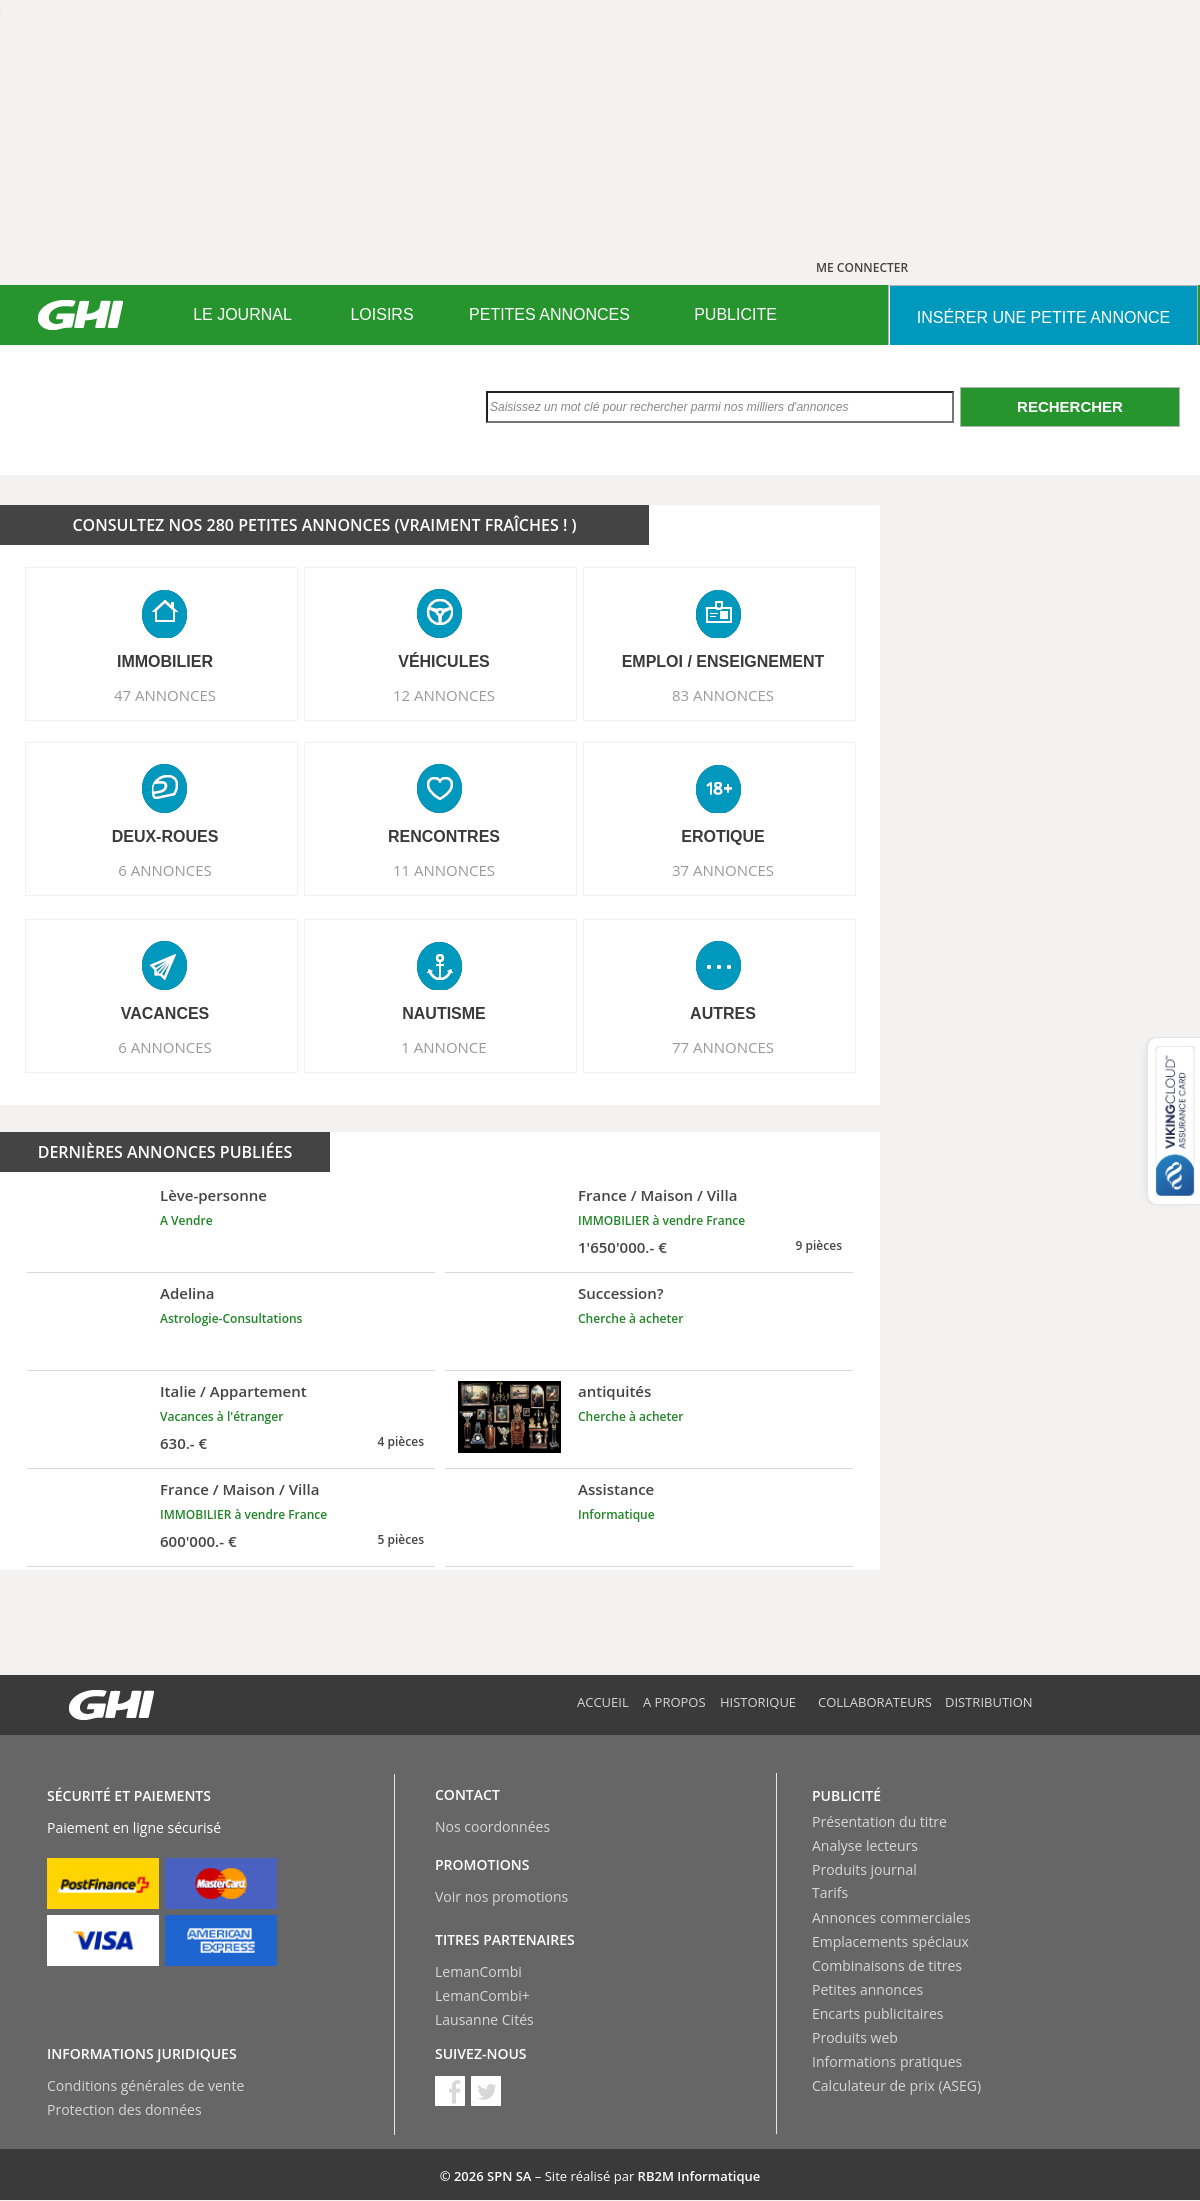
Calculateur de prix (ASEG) (896, 2085)
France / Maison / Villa (657, 1195)
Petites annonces (867, 1989)
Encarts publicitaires (877, 2013)
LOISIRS (381, 314)
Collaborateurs (875, 1702)
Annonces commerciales (891, 1917)
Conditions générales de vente (145, 2085)
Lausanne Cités (484, 2019)
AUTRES (723, 1013)
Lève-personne (213, 1195)
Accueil (603, 1702)
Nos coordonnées (492, 1826)
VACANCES (165, 1013)
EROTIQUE (723, 836)
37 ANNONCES (723, 870)
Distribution (989, 1702)
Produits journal (864, 1869)
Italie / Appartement (233, 1391)
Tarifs (830, 1892)
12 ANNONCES (444, 695)
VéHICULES (444, 661)
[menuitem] (242, 315)
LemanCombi (478, 1971)
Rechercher (1070, 406)
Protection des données (124, 2109)
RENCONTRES (444, 836)
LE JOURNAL (242, 314)
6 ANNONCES (165, 870)
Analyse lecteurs (865, 1845)
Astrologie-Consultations (231, 1318)
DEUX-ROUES (165, 836)
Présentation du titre (879, 1821)
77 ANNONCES (723, 1047)
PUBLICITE (735, 314)
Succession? (621, 1293)
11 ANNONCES (444, 870)
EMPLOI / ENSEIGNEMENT (723, 661)
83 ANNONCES (723, 695)
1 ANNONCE (443, 1047)
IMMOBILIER (165, 661)
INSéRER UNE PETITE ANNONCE (1043, 317)
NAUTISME (444, 1013)
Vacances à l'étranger (221, 1416)
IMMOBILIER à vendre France (661, 1220)
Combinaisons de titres (887, 1965)
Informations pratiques (887, 2061)
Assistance (616, 1489)
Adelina (187, 1293)
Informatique (616, 1514)
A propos (674, 1702)
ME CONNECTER (862, 267)
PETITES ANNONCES (549, 314)
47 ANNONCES (165, 695)
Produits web (855, 2037)
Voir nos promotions (501, 1896)
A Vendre (186, 1220)
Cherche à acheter (630, 1318)
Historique (758, 1702)
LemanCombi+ (482, 1995)
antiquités (614, 1391)
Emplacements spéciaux (890, 1941)
